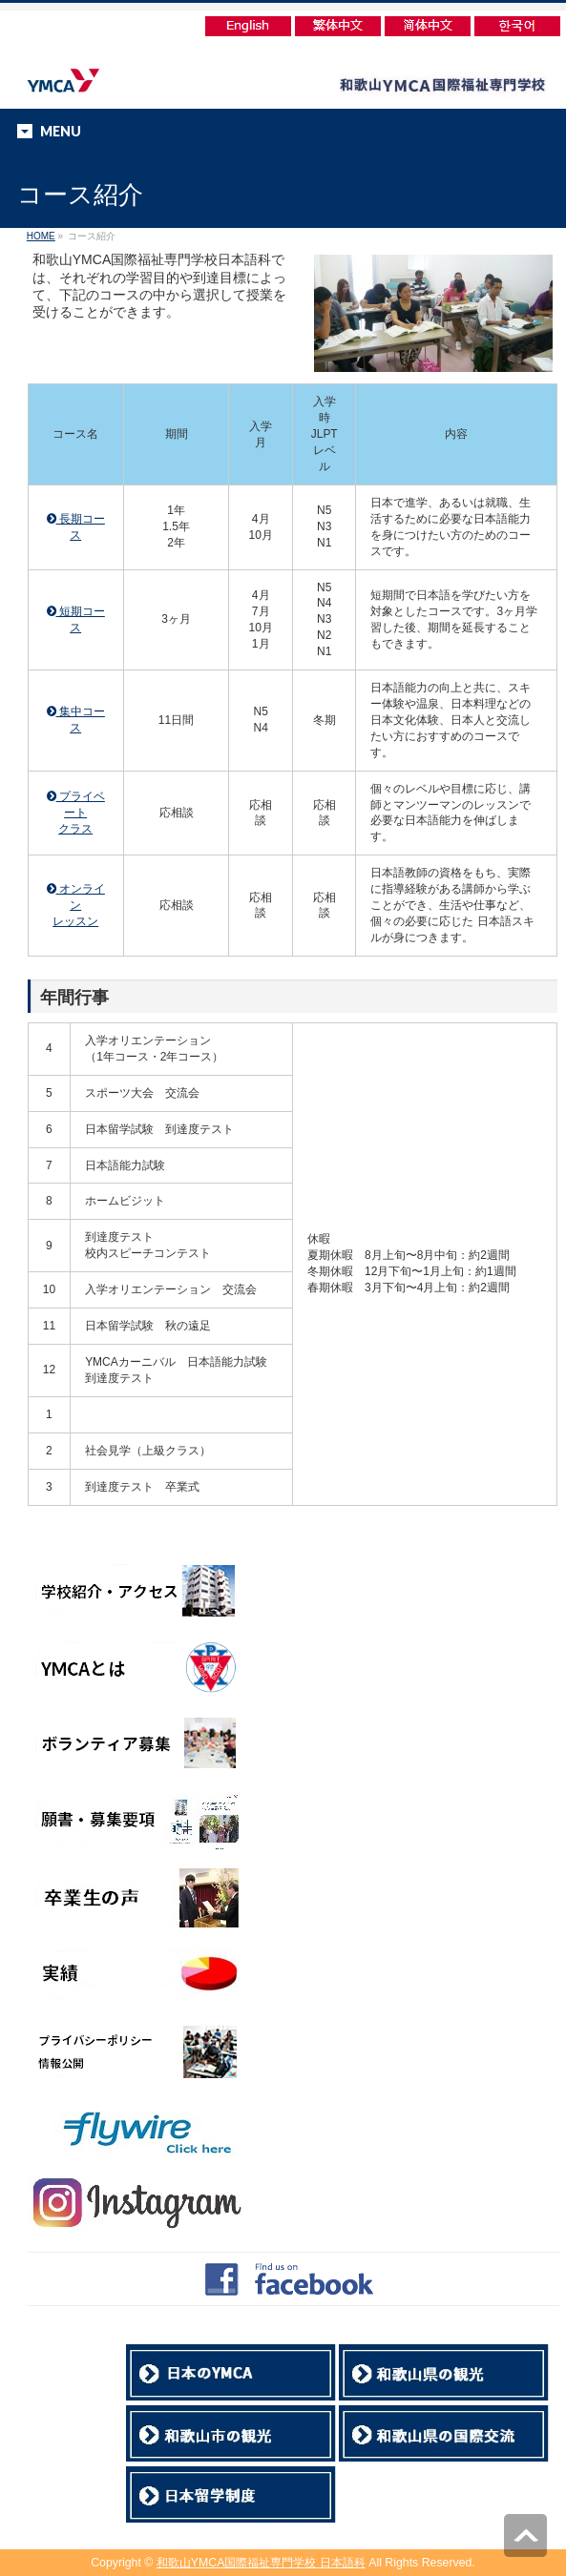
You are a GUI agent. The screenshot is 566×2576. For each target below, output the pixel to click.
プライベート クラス (76, 812)
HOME (41, 236)
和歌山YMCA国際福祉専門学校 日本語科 (261, 2562)
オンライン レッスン (76, 905)
